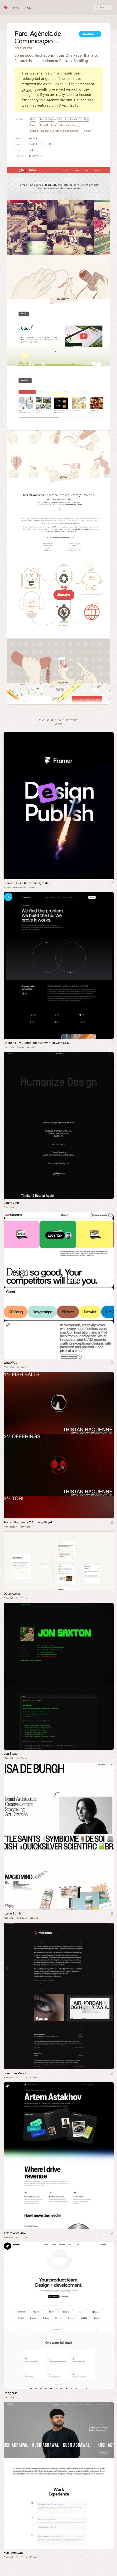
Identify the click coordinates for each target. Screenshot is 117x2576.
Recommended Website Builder (20, 887)
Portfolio (33, 138)
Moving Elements (69, 125)
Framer (7, 2086)
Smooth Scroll (70, 130)
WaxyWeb (10, 1363)
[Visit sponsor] (111, 883)
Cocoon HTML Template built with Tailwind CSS (36, 1043)
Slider (56, 130)
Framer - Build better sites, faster (27, 883)
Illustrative (34, 144)
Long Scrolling (48, 125)
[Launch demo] (111, 1043)
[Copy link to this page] (58, 41)
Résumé (20, 1047)
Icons (33, 125)
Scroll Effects (48, 144)
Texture (86, 130)
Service (31, 1047)
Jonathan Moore (15, 2073)
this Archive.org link (56, 100)
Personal (8, 1598)
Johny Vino (11, 1203)
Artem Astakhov (15, 2233)
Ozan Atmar (12, 1594)
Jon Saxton (11, 1753)
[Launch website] (111, 1203)
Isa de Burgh (12, 1913)
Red (31, 150)
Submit (58, 723)
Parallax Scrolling (39, 130)
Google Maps (47, 119)
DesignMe (10, 2393)
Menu (16, 7)
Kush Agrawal (13, 2553)
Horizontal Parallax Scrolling (73, 119)
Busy (33, 119)
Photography (10, 1527)
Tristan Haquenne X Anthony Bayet (28, 1522)
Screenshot (89, 34)
